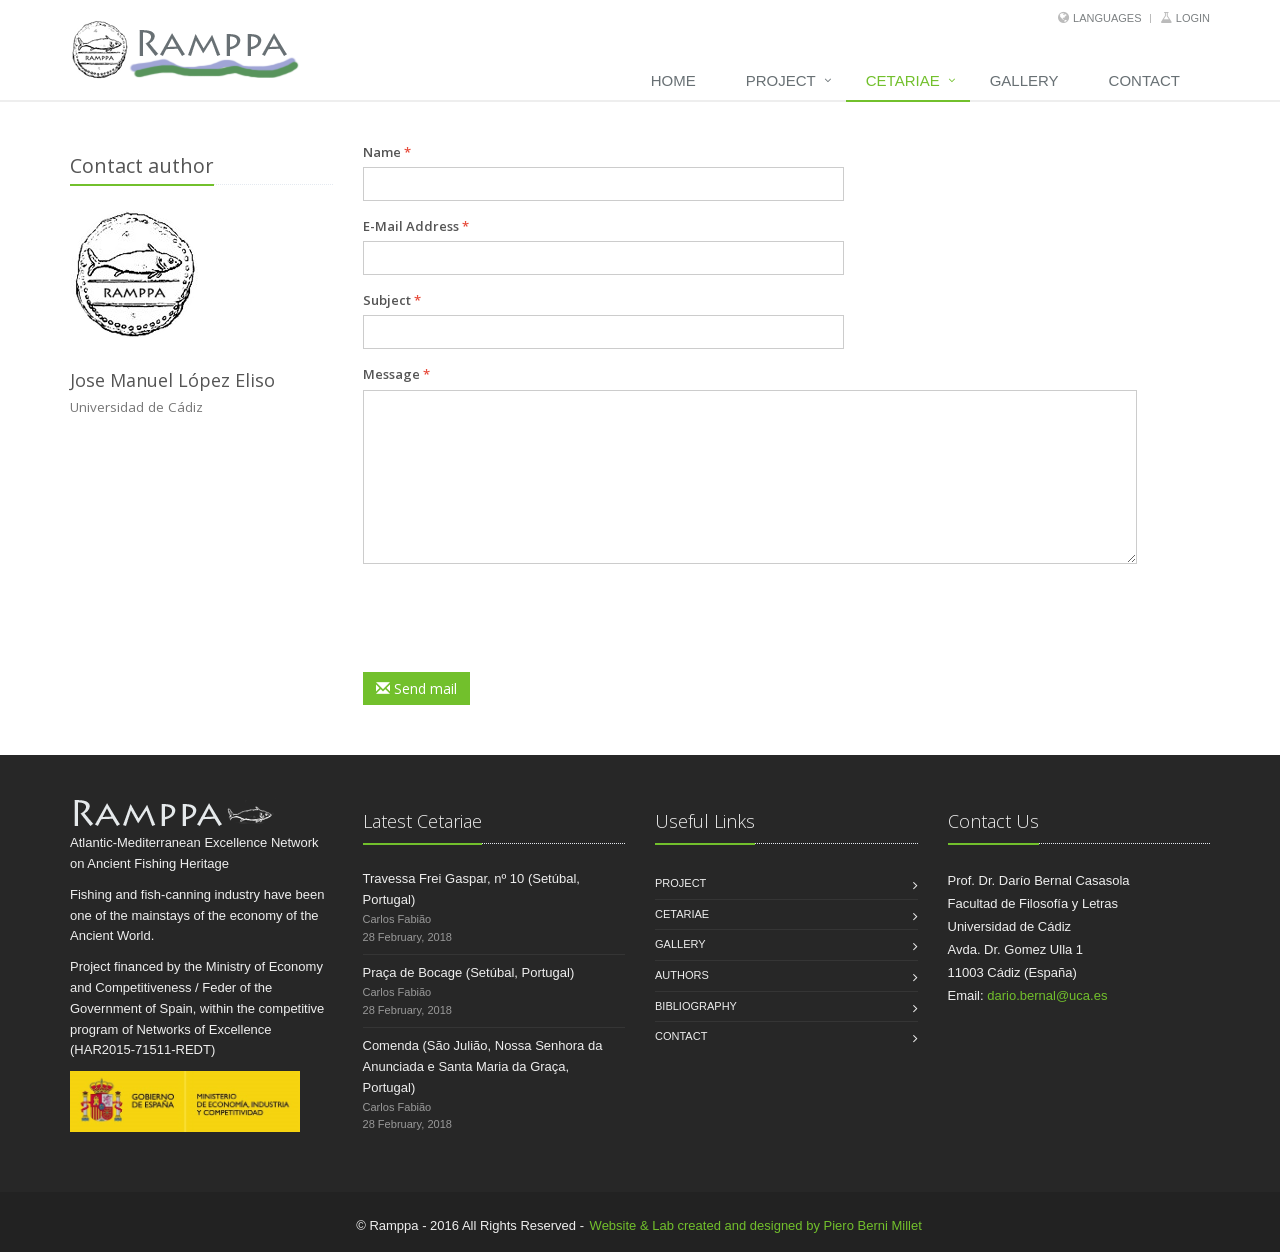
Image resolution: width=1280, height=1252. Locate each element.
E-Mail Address (416, 226)
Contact (1144, 80)
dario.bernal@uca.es (1047, 995)
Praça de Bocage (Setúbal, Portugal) (469, 972)
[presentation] (515, 618)
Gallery (1024, 80)
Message (396, 374)
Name (387, 152)
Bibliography (696, 1006)
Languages (1107, 18)
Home (673, 80)
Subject (392, 300)
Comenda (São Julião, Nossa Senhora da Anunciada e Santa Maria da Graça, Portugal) (483, 1066)
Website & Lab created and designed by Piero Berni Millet (756, 1225)
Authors (682, 975)
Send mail (416, 688)
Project (781, 80)
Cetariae (903, 80)
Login (1193, 18)
